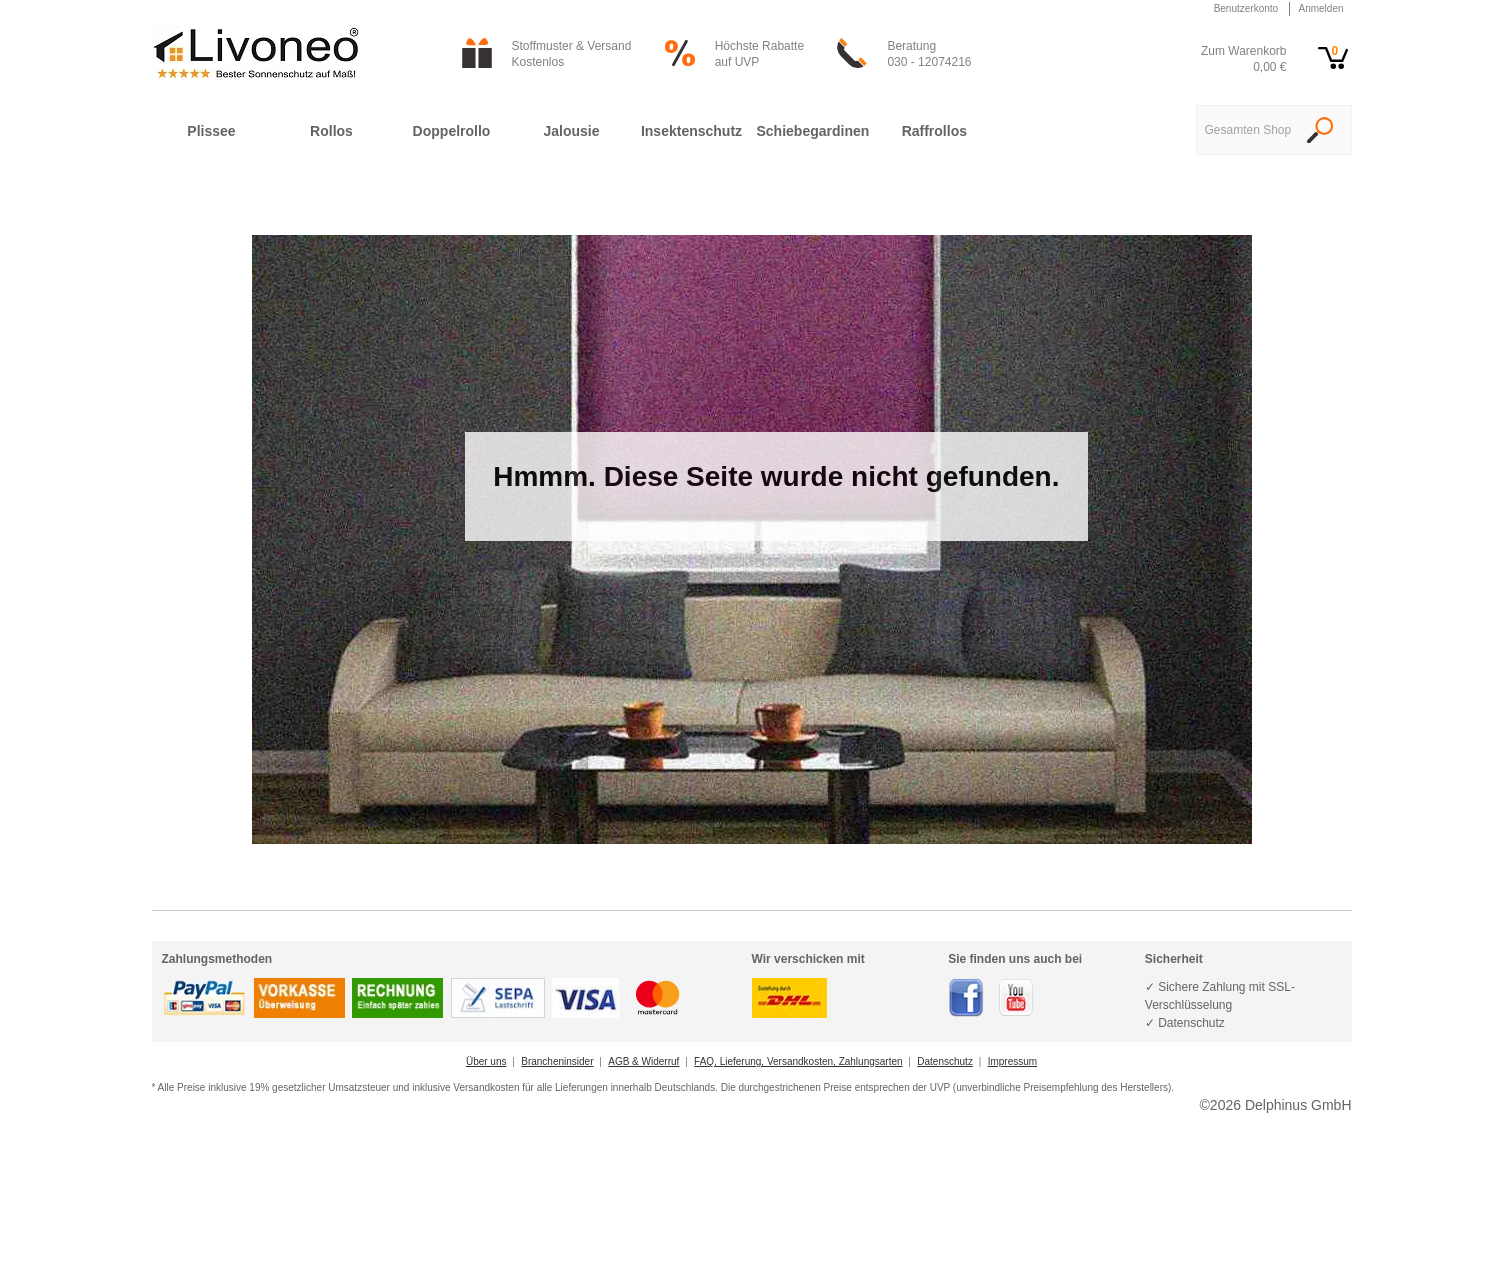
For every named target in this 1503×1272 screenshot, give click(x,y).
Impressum (1012, 1061)
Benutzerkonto (1246, 8)
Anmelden (1320, 8)
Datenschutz (945, 1061)
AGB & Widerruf (643, 1061)
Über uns (486, 1061)
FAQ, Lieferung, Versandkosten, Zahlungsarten (798, 1061)
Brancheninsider (557, 1061)
